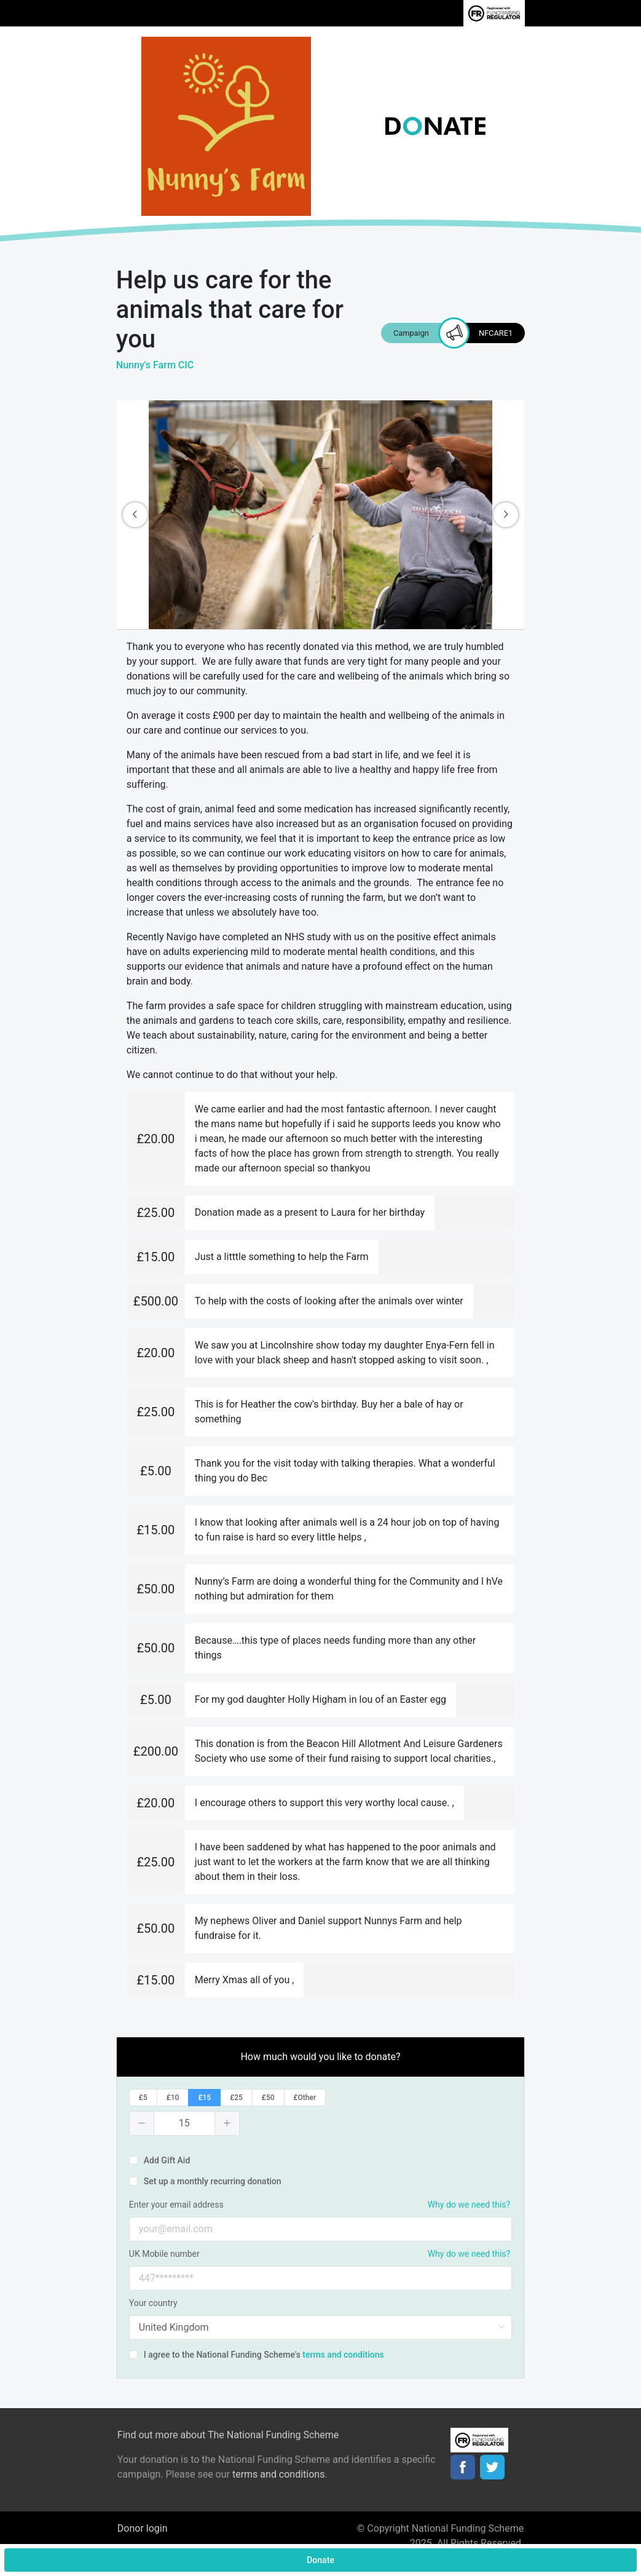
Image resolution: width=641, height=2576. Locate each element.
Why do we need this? (469, 2204)
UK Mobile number (164, 2254)
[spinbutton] (184, 2123)
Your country (153, 2303)
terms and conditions (342, 2355)
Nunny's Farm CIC (155, 365)
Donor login (142, 2528)
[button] (142, 2123)
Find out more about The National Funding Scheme (228, 2435)
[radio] (143, 2097)
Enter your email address (176, 2204)
